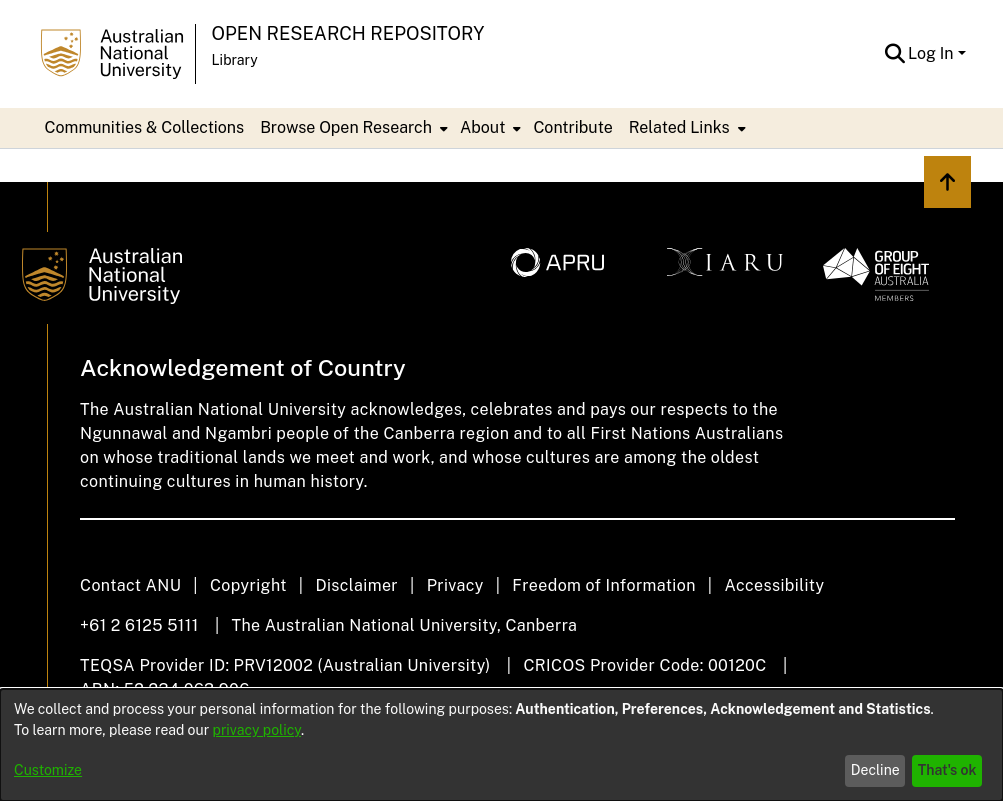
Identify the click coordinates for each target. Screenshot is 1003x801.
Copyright (248, 585)
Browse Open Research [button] (346, 127)
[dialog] (501, 745)
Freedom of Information (603, 585)
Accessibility (774, 585)
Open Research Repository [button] (348, 33)
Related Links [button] (679, 127)
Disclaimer (356, 585)
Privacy (455, 585)
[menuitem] (352, 128)
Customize (48, 770)
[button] (894, 54)
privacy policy (257, 730)
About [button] (482, 127)
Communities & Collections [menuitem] (145, 127)
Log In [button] (932, 53)
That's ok (947, 770)
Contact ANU (130, 585)
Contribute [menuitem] (572, 127)
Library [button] (235, 60)
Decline (875, 770)
